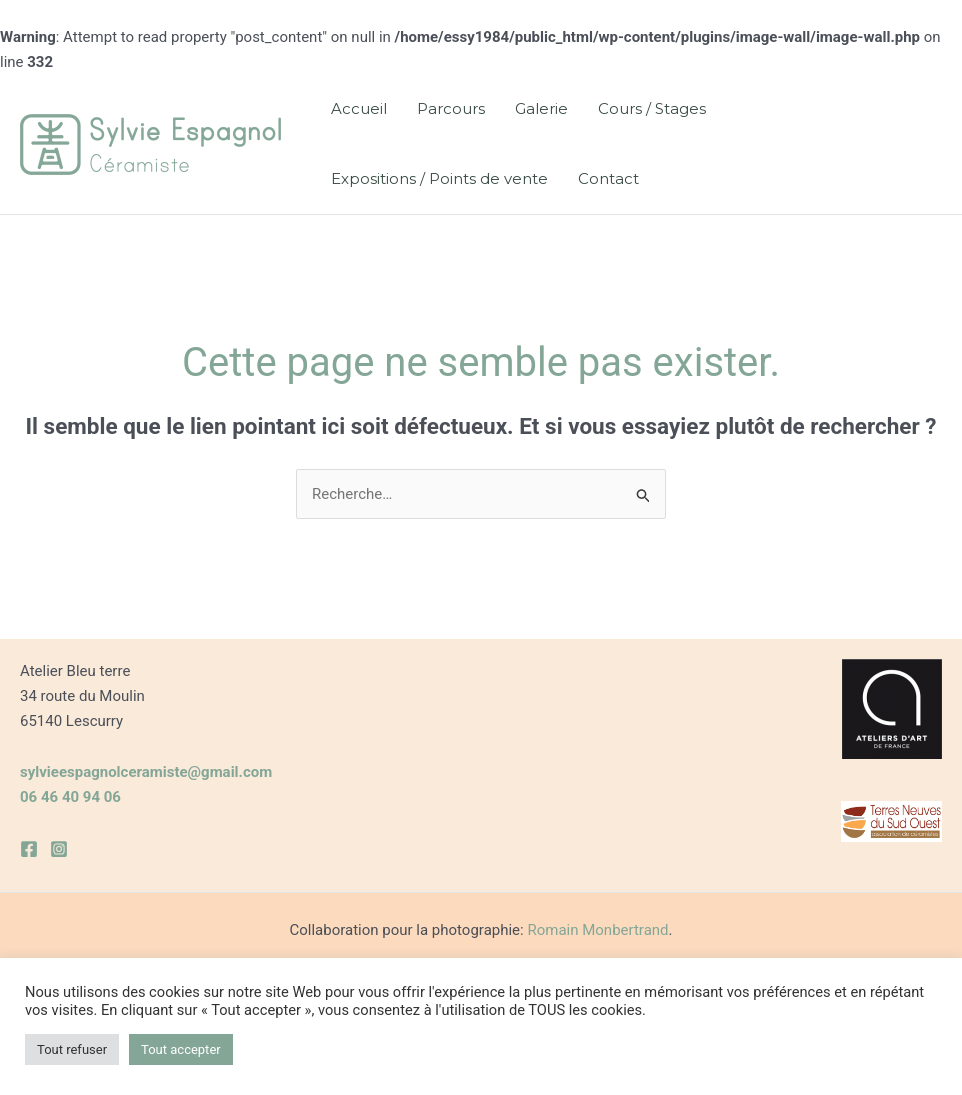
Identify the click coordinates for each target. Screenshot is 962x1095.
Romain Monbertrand (597, 930)
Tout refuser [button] (72, 1049)
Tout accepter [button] (181, 1049)
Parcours (451, 108)
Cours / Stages (652, 108)
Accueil (359, 108)
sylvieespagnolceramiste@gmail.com (146, 772)
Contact (608, 178)
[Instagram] (59, 849)
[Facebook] (29, 849)
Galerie (541, 108)
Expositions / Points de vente (439, 178)
